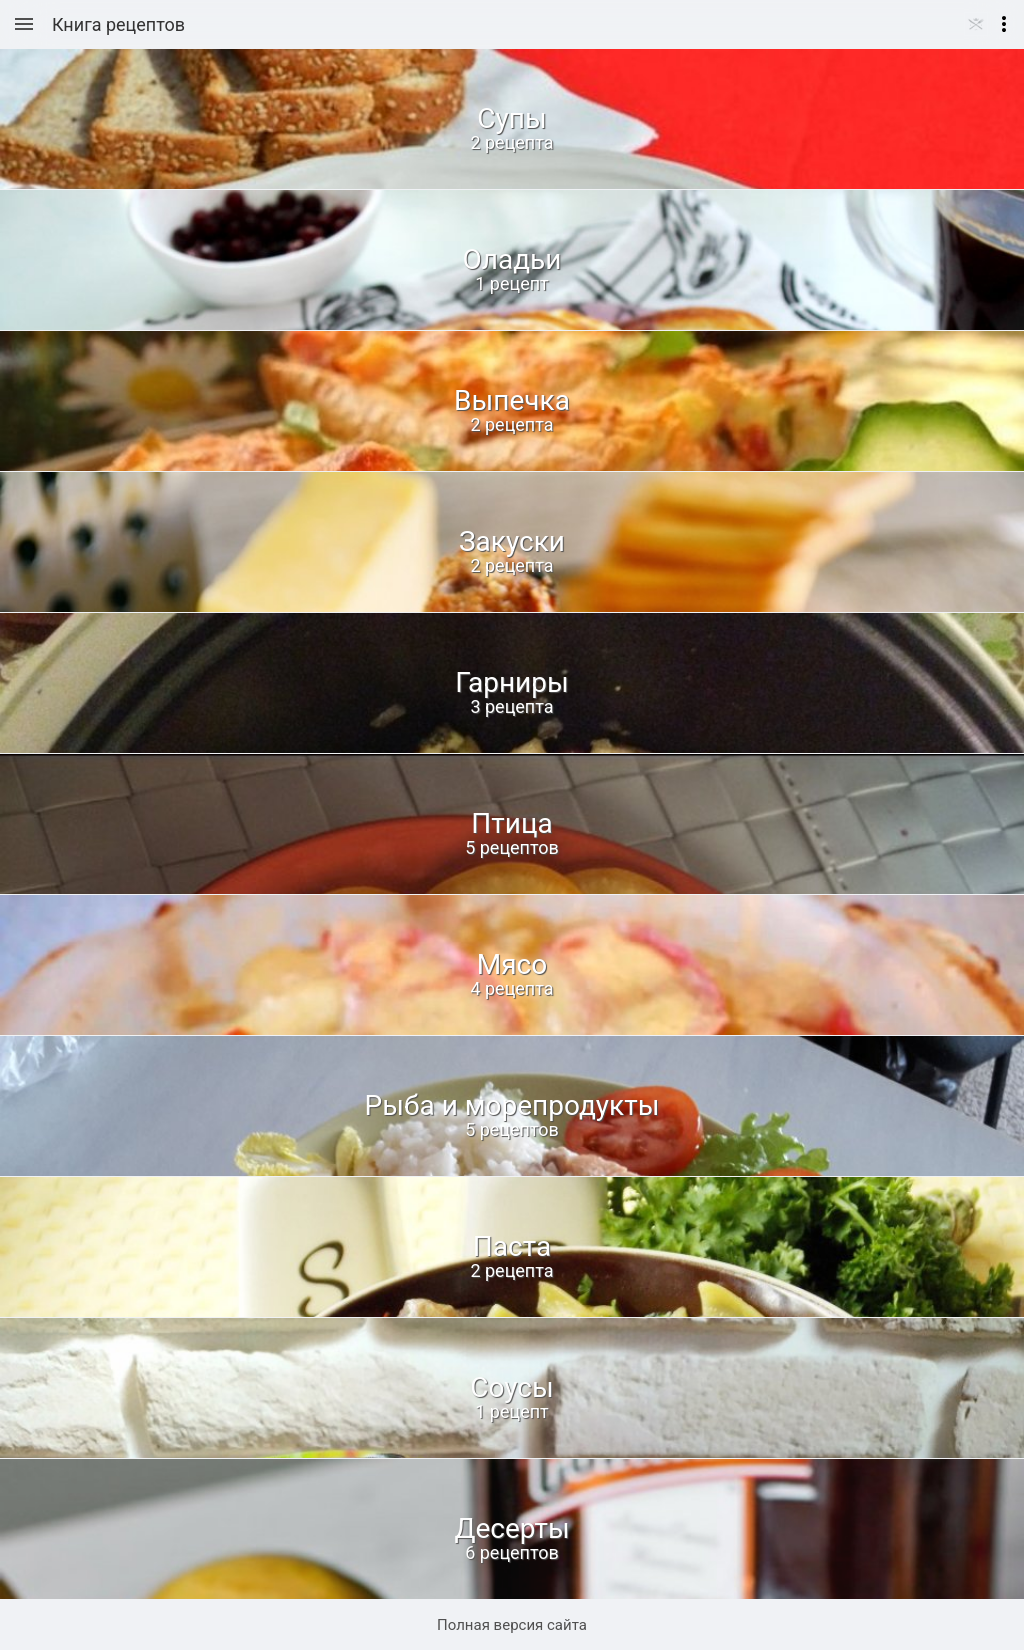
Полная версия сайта (512, 1625)
